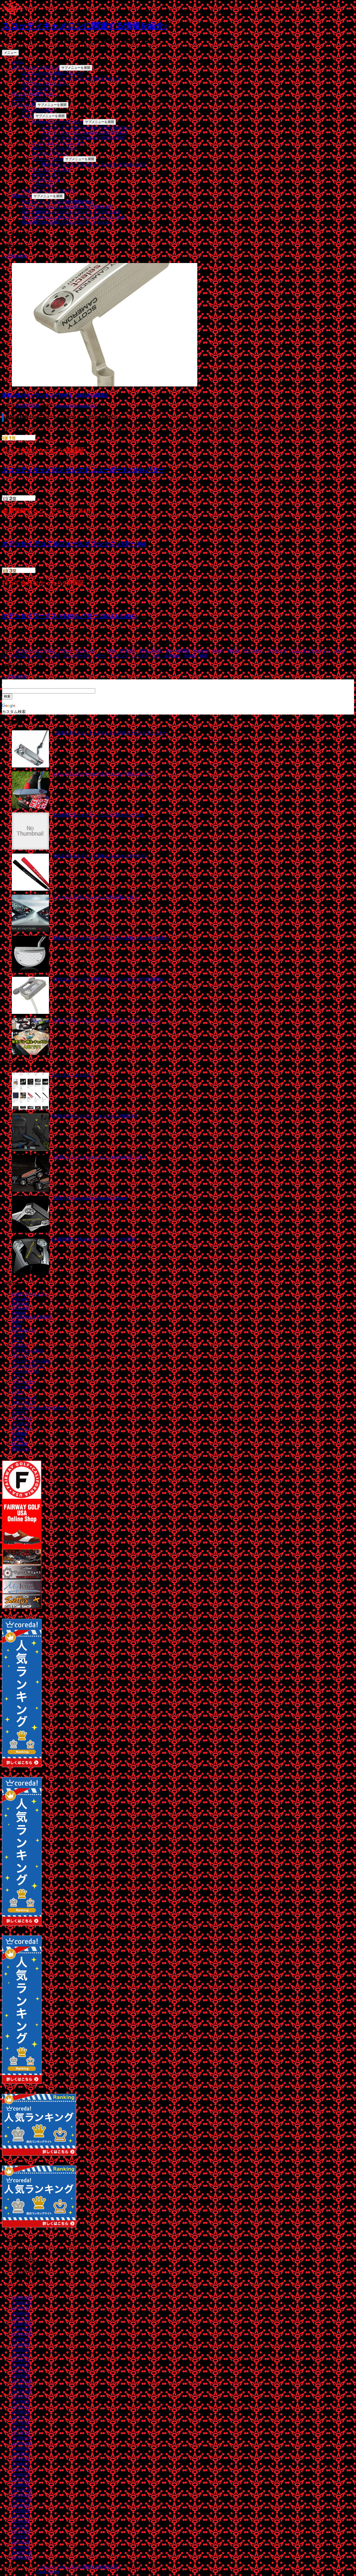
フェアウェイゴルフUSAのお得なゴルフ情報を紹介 (67, 207)
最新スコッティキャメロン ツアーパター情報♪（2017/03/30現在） (111, 938)
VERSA (233, 650)
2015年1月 (21, 2547)
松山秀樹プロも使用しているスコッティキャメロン (67, 222)
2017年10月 (22, 2391)
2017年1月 (21, 2433)
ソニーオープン (26, 1371)
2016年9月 (21, 2448)
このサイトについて (29, 99)
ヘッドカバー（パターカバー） (39, 1408)
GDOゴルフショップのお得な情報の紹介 (58, 201)
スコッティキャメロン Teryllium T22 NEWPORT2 (84, 132)
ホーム (18, 62)
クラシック (277, 650)
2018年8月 (21, 2344)
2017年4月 (21, 2417)
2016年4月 (21, 2469)
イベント (20, 1335)
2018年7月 (21, 2350)
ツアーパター (43, 185)
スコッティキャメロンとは (35, 67)
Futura (17, 1321)
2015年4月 (21, 2531)
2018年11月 (21, 2329)
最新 (204, 656)
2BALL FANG (150, 650)
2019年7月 (21, 2308)
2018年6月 (21, 2355)
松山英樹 (20, 1444)
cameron (18, 1312)
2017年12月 (22, 2381)
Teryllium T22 (23, 1330)
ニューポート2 (76, 656)
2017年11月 (21, 2386)
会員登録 (172, 656)
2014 (112, 650)
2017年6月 (21, 2407)
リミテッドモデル (47, 159)
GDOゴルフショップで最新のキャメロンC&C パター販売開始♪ (108, 979)
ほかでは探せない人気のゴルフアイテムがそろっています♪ (74, 217)
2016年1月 (21, 2485)
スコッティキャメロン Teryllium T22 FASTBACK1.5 (86, 127)
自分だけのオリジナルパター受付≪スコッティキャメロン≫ (106, 1020)
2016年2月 (21, 2480)
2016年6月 (21, 2459)
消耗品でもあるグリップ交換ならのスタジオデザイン (100, 856)
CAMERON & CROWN (31, 1317)
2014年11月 (21, 2557)
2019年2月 (21, 2318)
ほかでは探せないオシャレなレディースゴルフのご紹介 (71, 212)
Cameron (201, 650)
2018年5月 (21, 2360)
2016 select (21, 1299)
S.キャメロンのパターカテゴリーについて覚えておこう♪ (72, 78)
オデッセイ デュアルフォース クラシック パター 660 (74, 543)
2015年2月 (21, 2542)
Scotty (218, 650)
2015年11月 (21, 2495)
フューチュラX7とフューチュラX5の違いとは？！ (97, 897)
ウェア (18, 1340)
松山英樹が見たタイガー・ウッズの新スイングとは (98, 815)
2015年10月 (22, 2500)
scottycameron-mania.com (75, 406)
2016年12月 (22, 2438)
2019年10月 (22, 2303)
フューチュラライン (49, 153)
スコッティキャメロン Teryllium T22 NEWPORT (83, 138)
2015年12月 (22, 2490)
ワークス (140, 656)
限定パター (22, 1449)
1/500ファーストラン (30, 1294)
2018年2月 (21, 2376)
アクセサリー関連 (37, 110)
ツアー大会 (22, 1387)
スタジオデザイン (28, 1366)
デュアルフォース (26, 656)
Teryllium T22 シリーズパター (57, 121)
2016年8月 (21, 2454)
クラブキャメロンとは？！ (45, 83)
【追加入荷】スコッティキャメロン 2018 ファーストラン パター (110, 733)
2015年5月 (21, 2526)
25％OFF (127, 650)
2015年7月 (21, 2516)
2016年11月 (21, 2443)
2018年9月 (21, 2339)
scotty (16, 1326)
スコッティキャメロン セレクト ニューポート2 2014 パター (83, 470)
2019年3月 (21, 2313)
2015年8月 (21, 2511)
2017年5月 (21, 2412)
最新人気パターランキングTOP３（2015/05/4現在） (56, 395)
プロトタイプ (24, 1402)
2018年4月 (21, 2365)
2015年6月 (21, 2521)
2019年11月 (21, 2298)
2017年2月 (21, 2428)
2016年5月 (21, 2464)
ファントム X (24, 1397)
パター (28, 116)
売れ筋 (190, 656)
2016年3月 (21, 2474)
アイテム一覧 (24, 104)
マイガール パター (48, 180)
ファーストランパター (51, 169)
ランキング (85, 650)
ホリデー (20, 1413)
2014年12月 (22, 2552)
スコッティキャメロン (35, 650)
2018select (20, 1303)
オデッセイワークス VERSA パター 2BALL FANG (69, 616)
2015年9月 (21, 2506)
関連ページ (22, 196)
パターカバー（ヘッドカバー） (49, 190)
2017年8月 (21, 2402)
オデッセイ (253, 650)
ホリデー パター (46, 175)
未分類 (18, 1439)
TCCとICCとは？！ (39, 89)
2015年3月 (21, 2537)
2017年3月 (21, 2422)
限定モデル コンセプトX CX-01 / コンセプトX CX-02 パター (94, 164)
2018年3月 (21, 2370)
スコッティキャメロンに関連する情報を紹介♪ (85, 25)
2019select (20, 1308)
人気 (156, 656)
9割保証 (183, 650)
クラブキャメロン (28, 1350)
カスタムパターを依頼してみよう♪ (52, 73)
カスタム (20, 1345)
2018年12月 (22, 2324)
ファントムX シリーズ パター (58, 143)
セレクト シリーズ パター (54, 148)
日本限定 (20, 1433)
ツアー (18, 1376)
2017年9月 (21, 2396)
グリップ (20, 1356)
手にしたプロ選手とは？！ (35, 94)
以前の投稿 (14, 256)
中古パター (22, 1428)
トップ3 (52, 656)
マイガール (22, 1418)
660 (169, 650)
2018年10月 (22, 2334)
